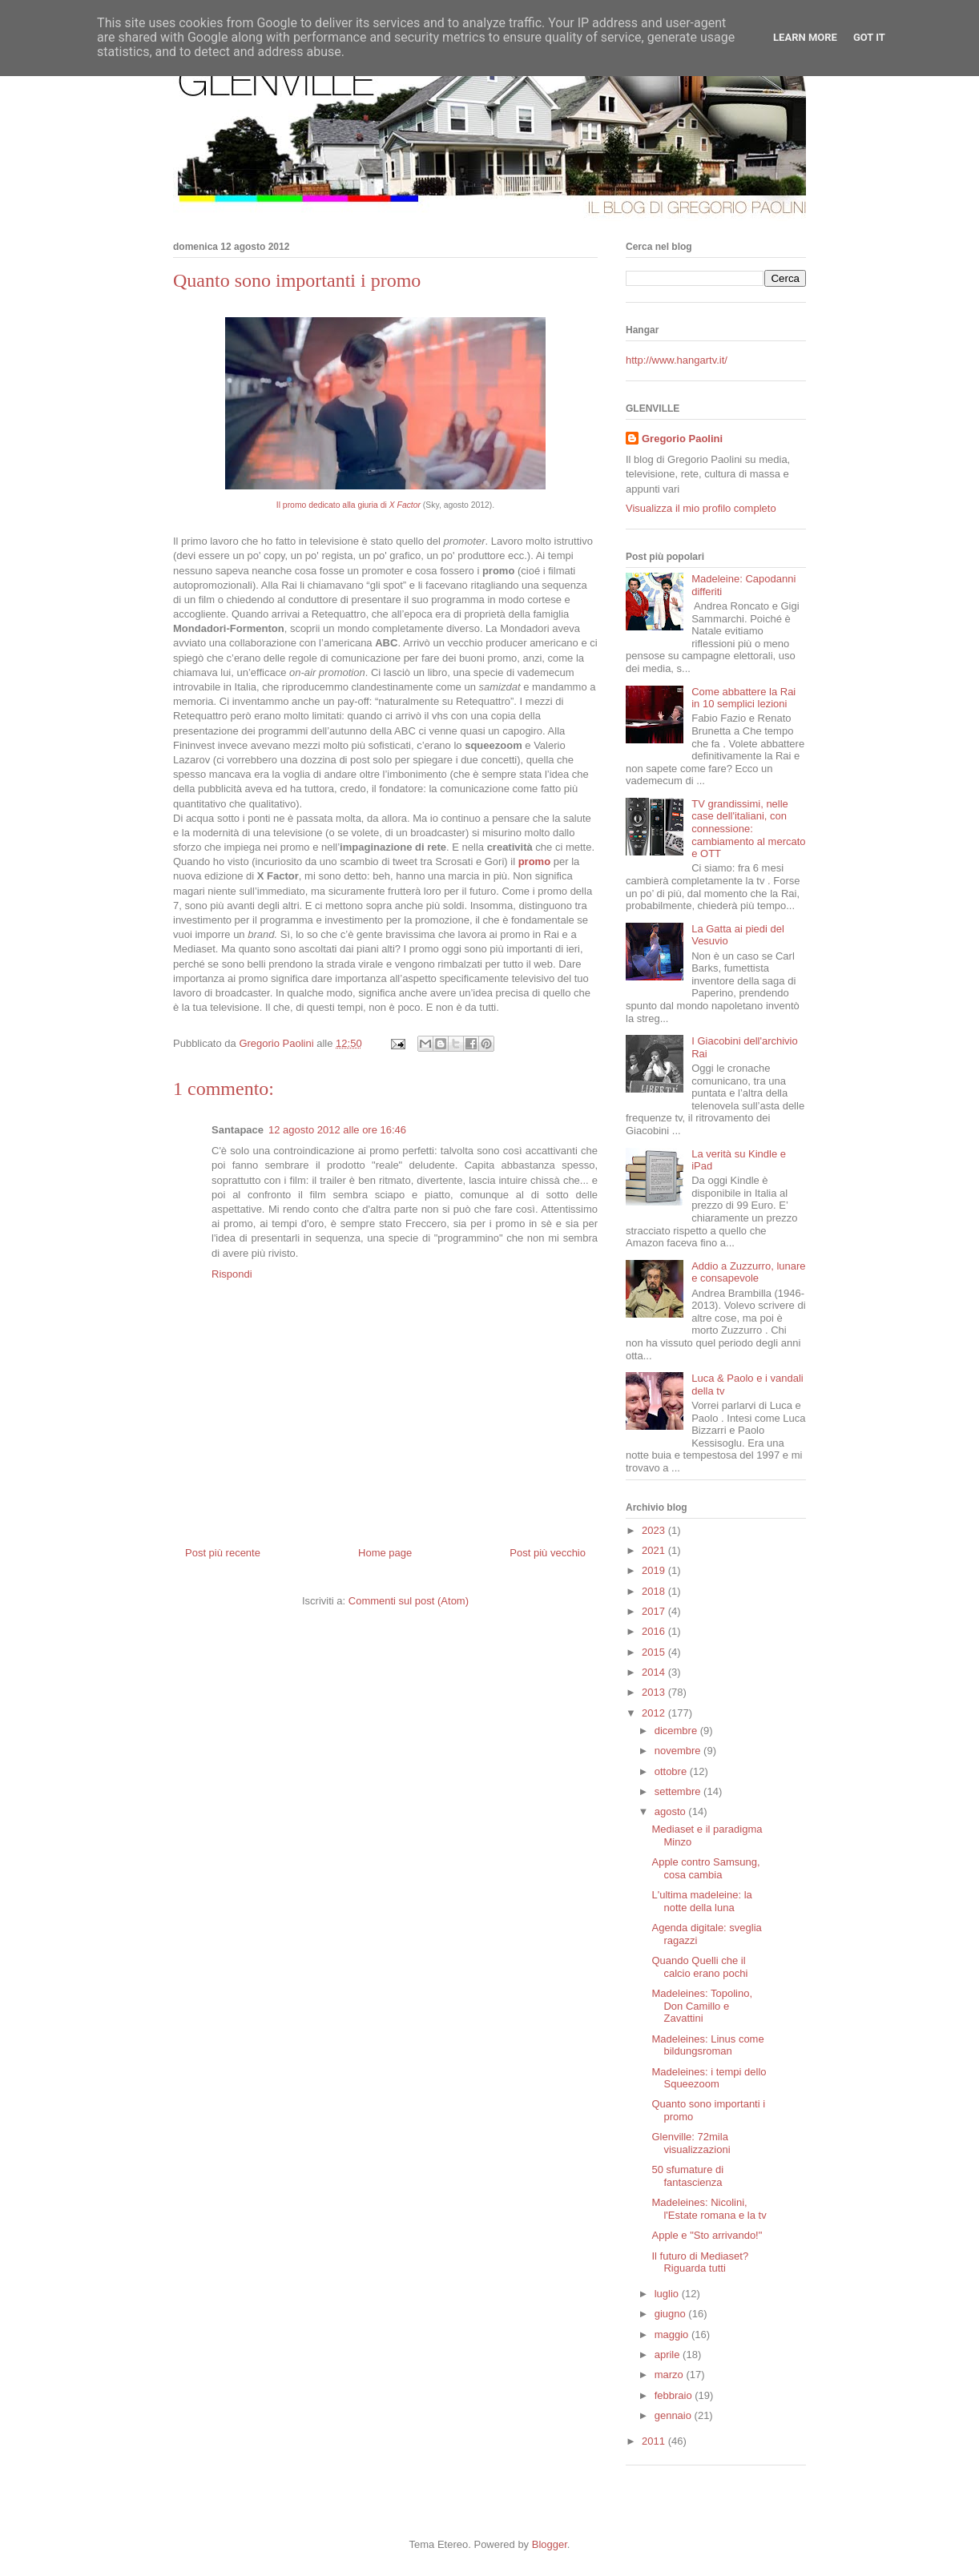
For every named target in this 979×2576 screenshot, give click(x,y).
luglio (668, 2294)
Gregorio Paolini (682, 439)
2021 (655, 1550)
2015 (655, 1652)
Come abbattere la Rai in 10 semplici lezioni (743, 698)
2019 (655, 1570)
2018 (655, 1591)
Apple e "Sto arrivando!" (706, 2235)
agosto (672, 1811)
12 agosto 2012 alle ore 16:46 (337, 1130)
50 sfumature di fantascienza (687, 2175)
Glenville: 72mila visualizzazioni (690, 2143)
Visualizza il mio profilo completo (701, 508)
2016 (655, 1631)
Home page (385, 1553)
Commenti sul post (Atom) (408, 1601)
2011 (655, 2441)
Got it (869, 37)
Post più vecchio (548, 1553)
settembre (679, 1791)
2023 (655, 1530)
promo (534, 861)
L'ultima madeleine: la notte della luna (701, 1901)
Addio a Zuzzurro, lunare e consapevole (748, 1272)
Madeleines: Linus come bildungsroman (707, 2045)
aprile (669, 2355)
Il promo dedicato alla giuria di (348, 505)
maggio (673, 2334)
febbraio (675, 2395)
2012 (655, 1713)
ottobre (672, 1771)
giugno (672, 2314)
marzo (671, 2375)
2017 (655, 1611)
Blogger (549, 2544)
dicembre (677, 1731)
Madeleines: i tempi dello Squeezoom (708, 2078)
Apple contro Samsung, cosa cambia (705, 1868)
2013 (655, 1692)
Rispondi (232, 1274)
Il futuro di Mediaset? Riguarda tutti (699, 2262)
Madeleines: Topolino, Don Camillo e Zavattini (701, 2005)
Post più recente (222, 1553)
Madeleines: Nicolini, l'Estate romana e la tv (708, 2208)
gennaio (675, 2415)
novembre (679, 1751)
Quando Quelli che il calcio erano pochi (699, 1966)
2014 (655, 1672)
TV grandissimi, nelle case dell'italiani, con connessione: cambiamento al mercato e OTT (748, 828)
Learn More (805, 37)
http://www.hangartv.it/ (676, 360)
